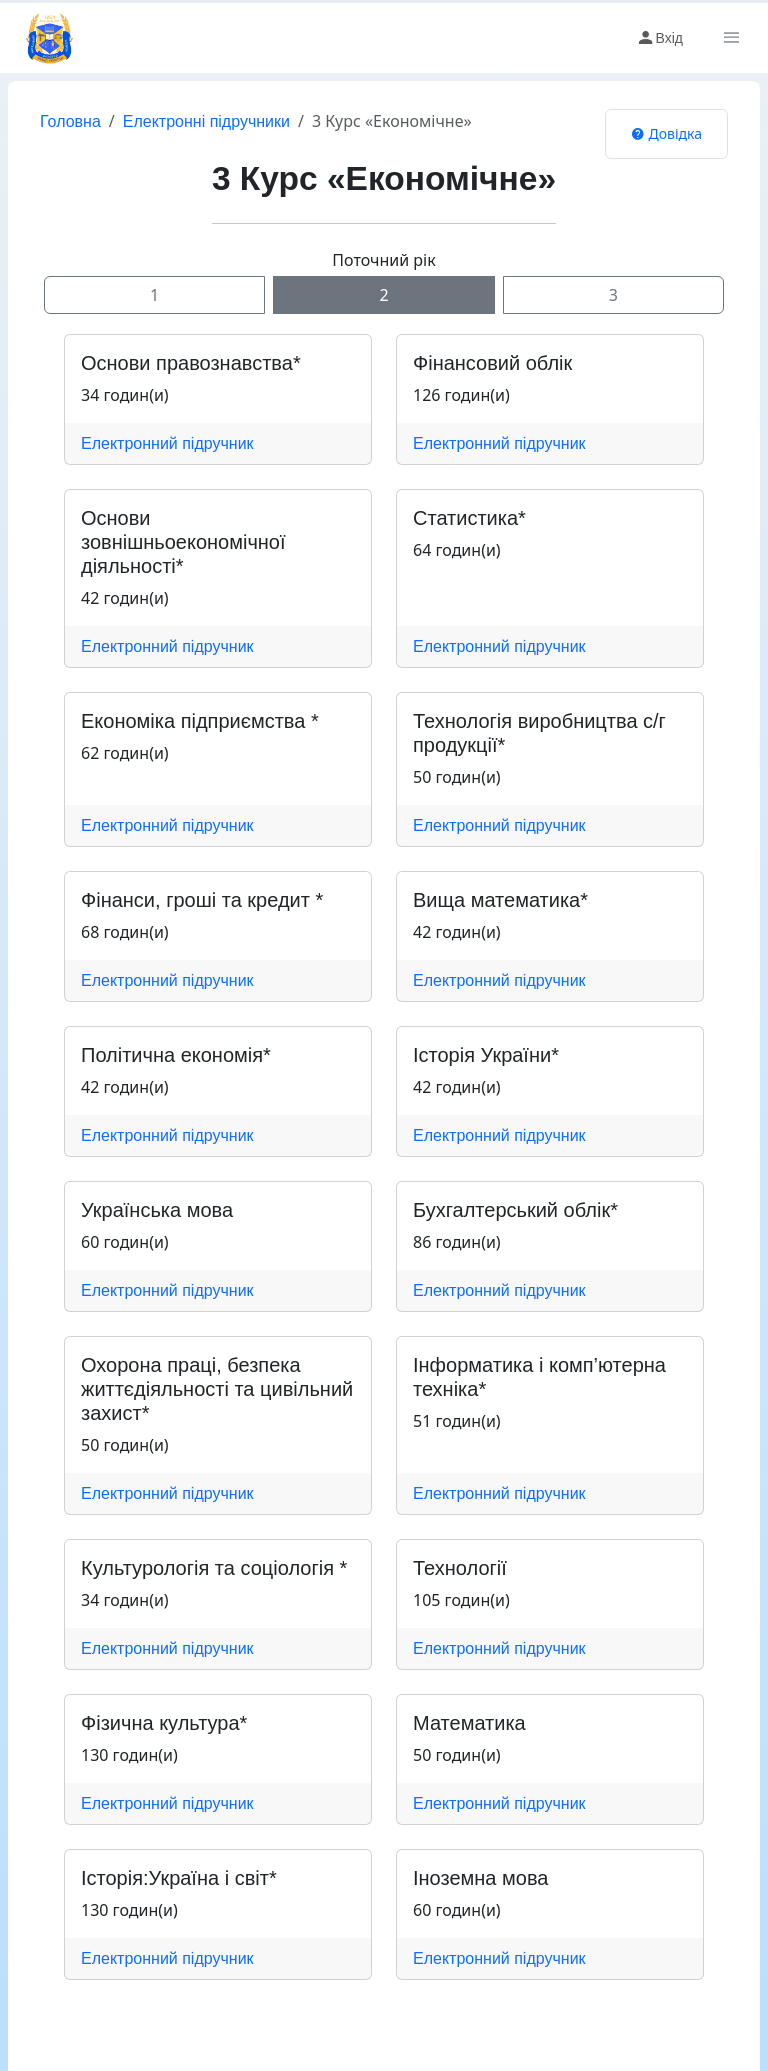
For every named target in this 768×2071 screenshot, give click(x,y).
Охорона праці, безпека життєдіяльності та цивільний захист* (217, 1389)
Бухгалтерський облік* (515, 1210)
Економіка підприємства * (200, 721)
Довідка (666, 133)
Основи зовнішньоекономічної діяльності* (183, 542)
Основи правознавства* (191, 363)
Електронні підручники (206, 121)
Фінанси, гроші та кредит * (202, 900)
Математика (469, 1723)
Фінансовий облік (492, 363)
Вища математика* (500, 900)
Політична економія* (176, 1055)
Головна (70, 121)
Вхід (659, 38)
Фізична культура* (164, 1723)
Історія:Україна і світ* (179, 1878)
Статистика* (469, 518)
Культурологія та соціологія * (214, 1568)
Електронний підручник (167, 443)
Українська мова (157, 1210)
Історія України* (486, 1055)
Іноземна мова (480, 1878)
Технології (460, 1568)
